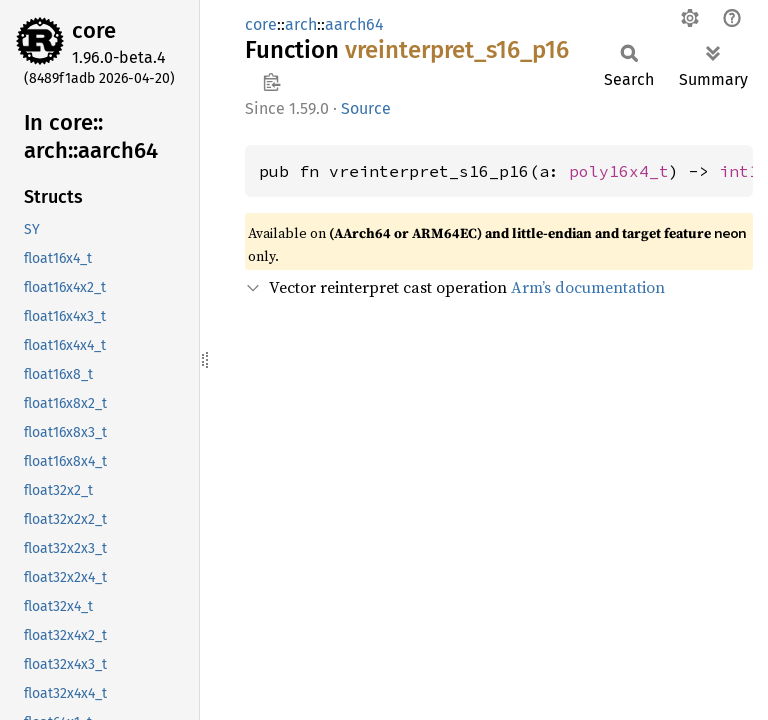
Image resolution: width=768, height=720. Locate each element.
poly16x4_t (619, 171)
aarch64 (354, 24)
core (94, 30)
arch (301, 24)
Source (366, 108)
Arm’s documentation (588, 287)
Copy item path (271, 82)
